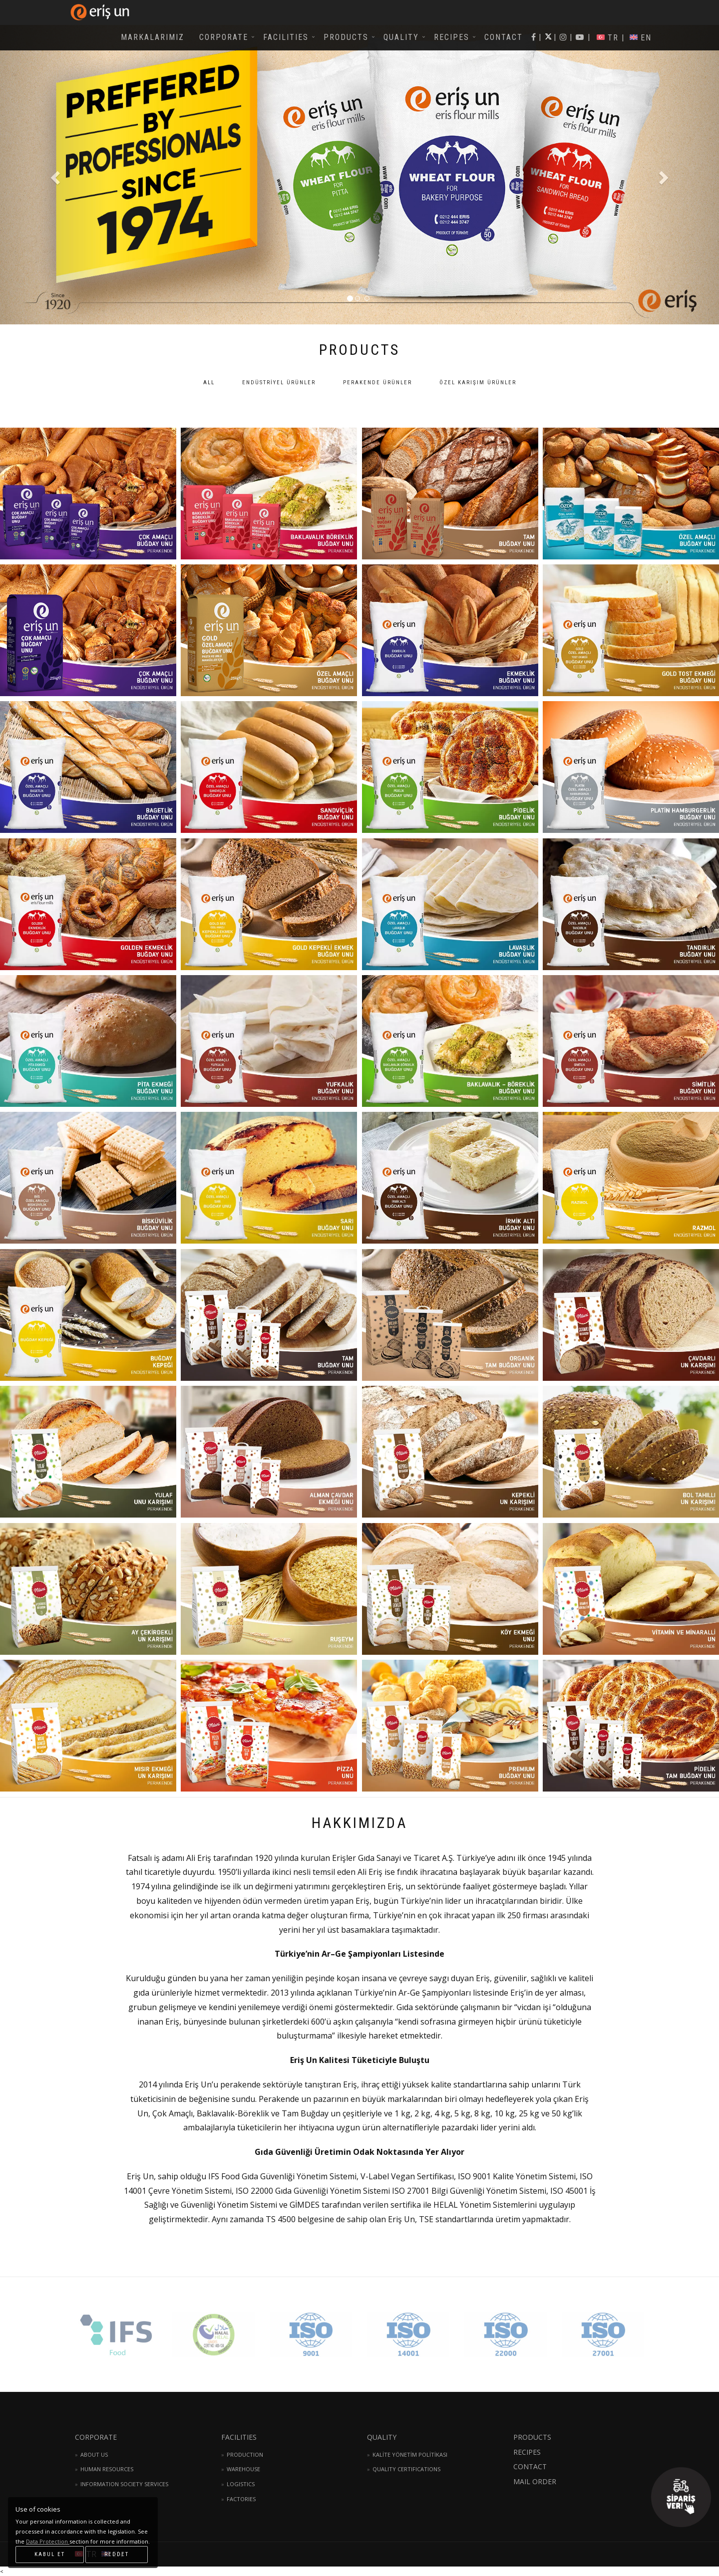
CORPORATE (223, 37)
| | (580, 37)
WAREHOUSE (243, 2469)
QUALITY (401, 37)
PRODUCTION (245, 2454)
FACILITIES (286, 37)
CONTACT (503, 37)
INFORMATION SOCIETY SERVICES (124, 2484)
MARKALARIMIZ (152, 37)
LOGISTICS (241, 2484)
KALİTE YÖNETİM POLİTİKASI (409, 2454)
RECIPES (451, 37)
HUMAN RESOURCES (106, 2469)
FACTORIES (241, 2499)
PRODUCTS (346, 37)
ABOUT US (94, 2454)
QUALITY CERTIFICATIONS (406, 2469)
